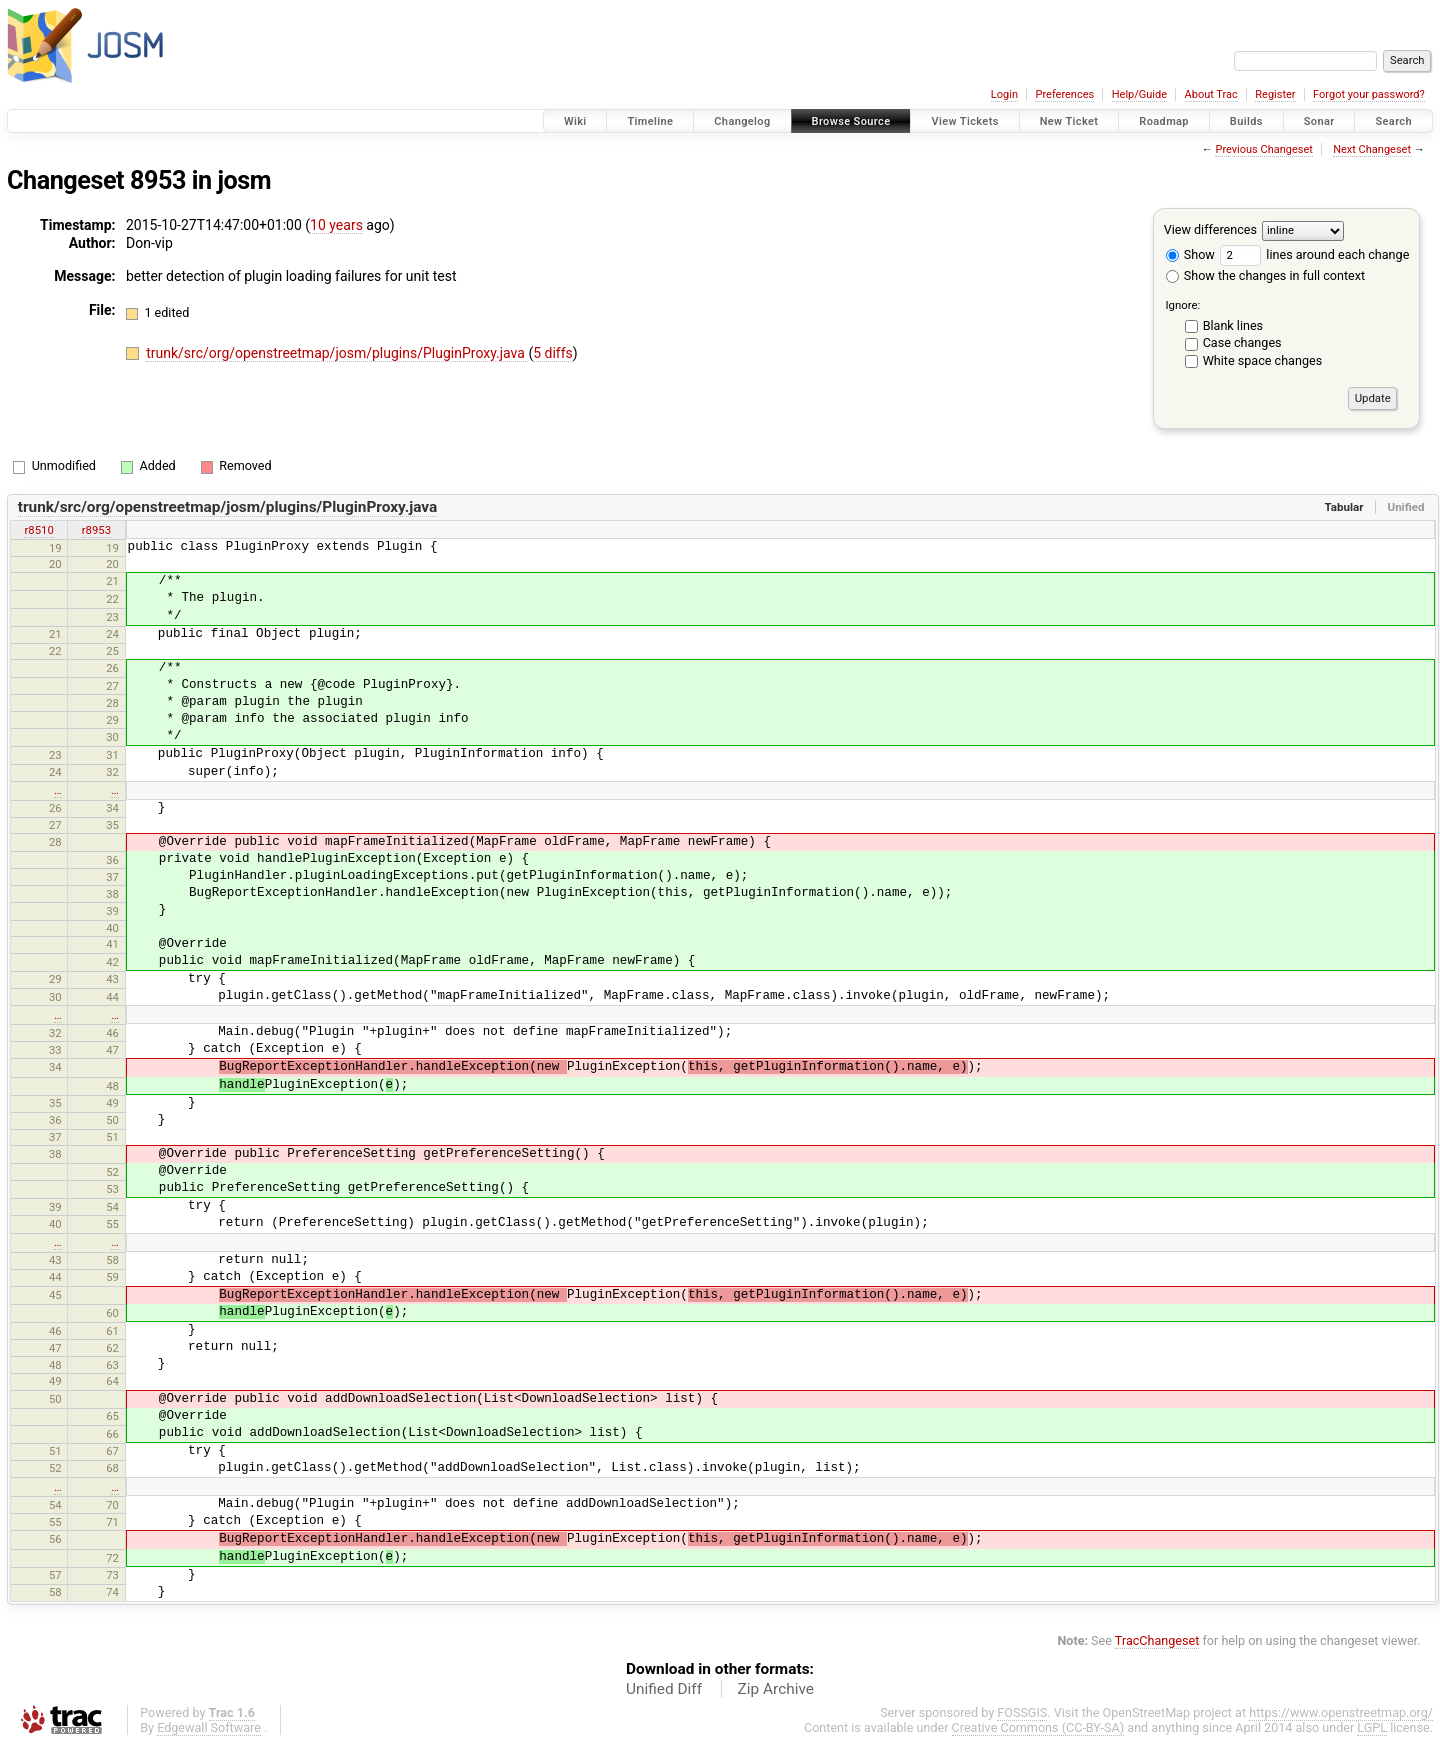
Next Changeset (1372, 149)
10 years (336, 225)
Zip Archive (776, 1689)
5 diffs (553, 353)
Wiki (575, 121)
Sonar (1319, 121)
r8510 (38, 530)
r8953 (96, 530)
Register (1275, 94)
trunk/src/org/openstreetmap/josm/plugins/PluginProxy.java (337, 353)
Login (1004, 94)
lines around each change (1314, 254)
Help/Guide (1139, 94)
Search (1393, 121)
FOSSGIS (1022, 1712)
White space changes (1263, 360)
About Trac (1211, 94)
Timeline (650, 121)
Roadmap (1164, 121)
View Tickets (964, 121)
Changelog (742, 121)
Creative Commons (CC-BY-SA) (1038, 1727)
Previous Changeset (1263, 149)
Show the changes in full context (1265, 275)
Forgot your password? (1369, 94)
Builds (1246, 121)
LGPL (1372, 1727)
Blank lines (1233, 325)
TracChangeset (1157, 1640)
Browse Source (851, 121)
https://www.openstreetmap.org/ (1341, 1712)
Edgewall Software (209, 1727)
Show (1190, 254)
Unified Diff (664, 1689)
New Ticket (1069, 121)
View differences (1210, 229)
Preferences (1064, 94)
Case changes (1242, 342)
